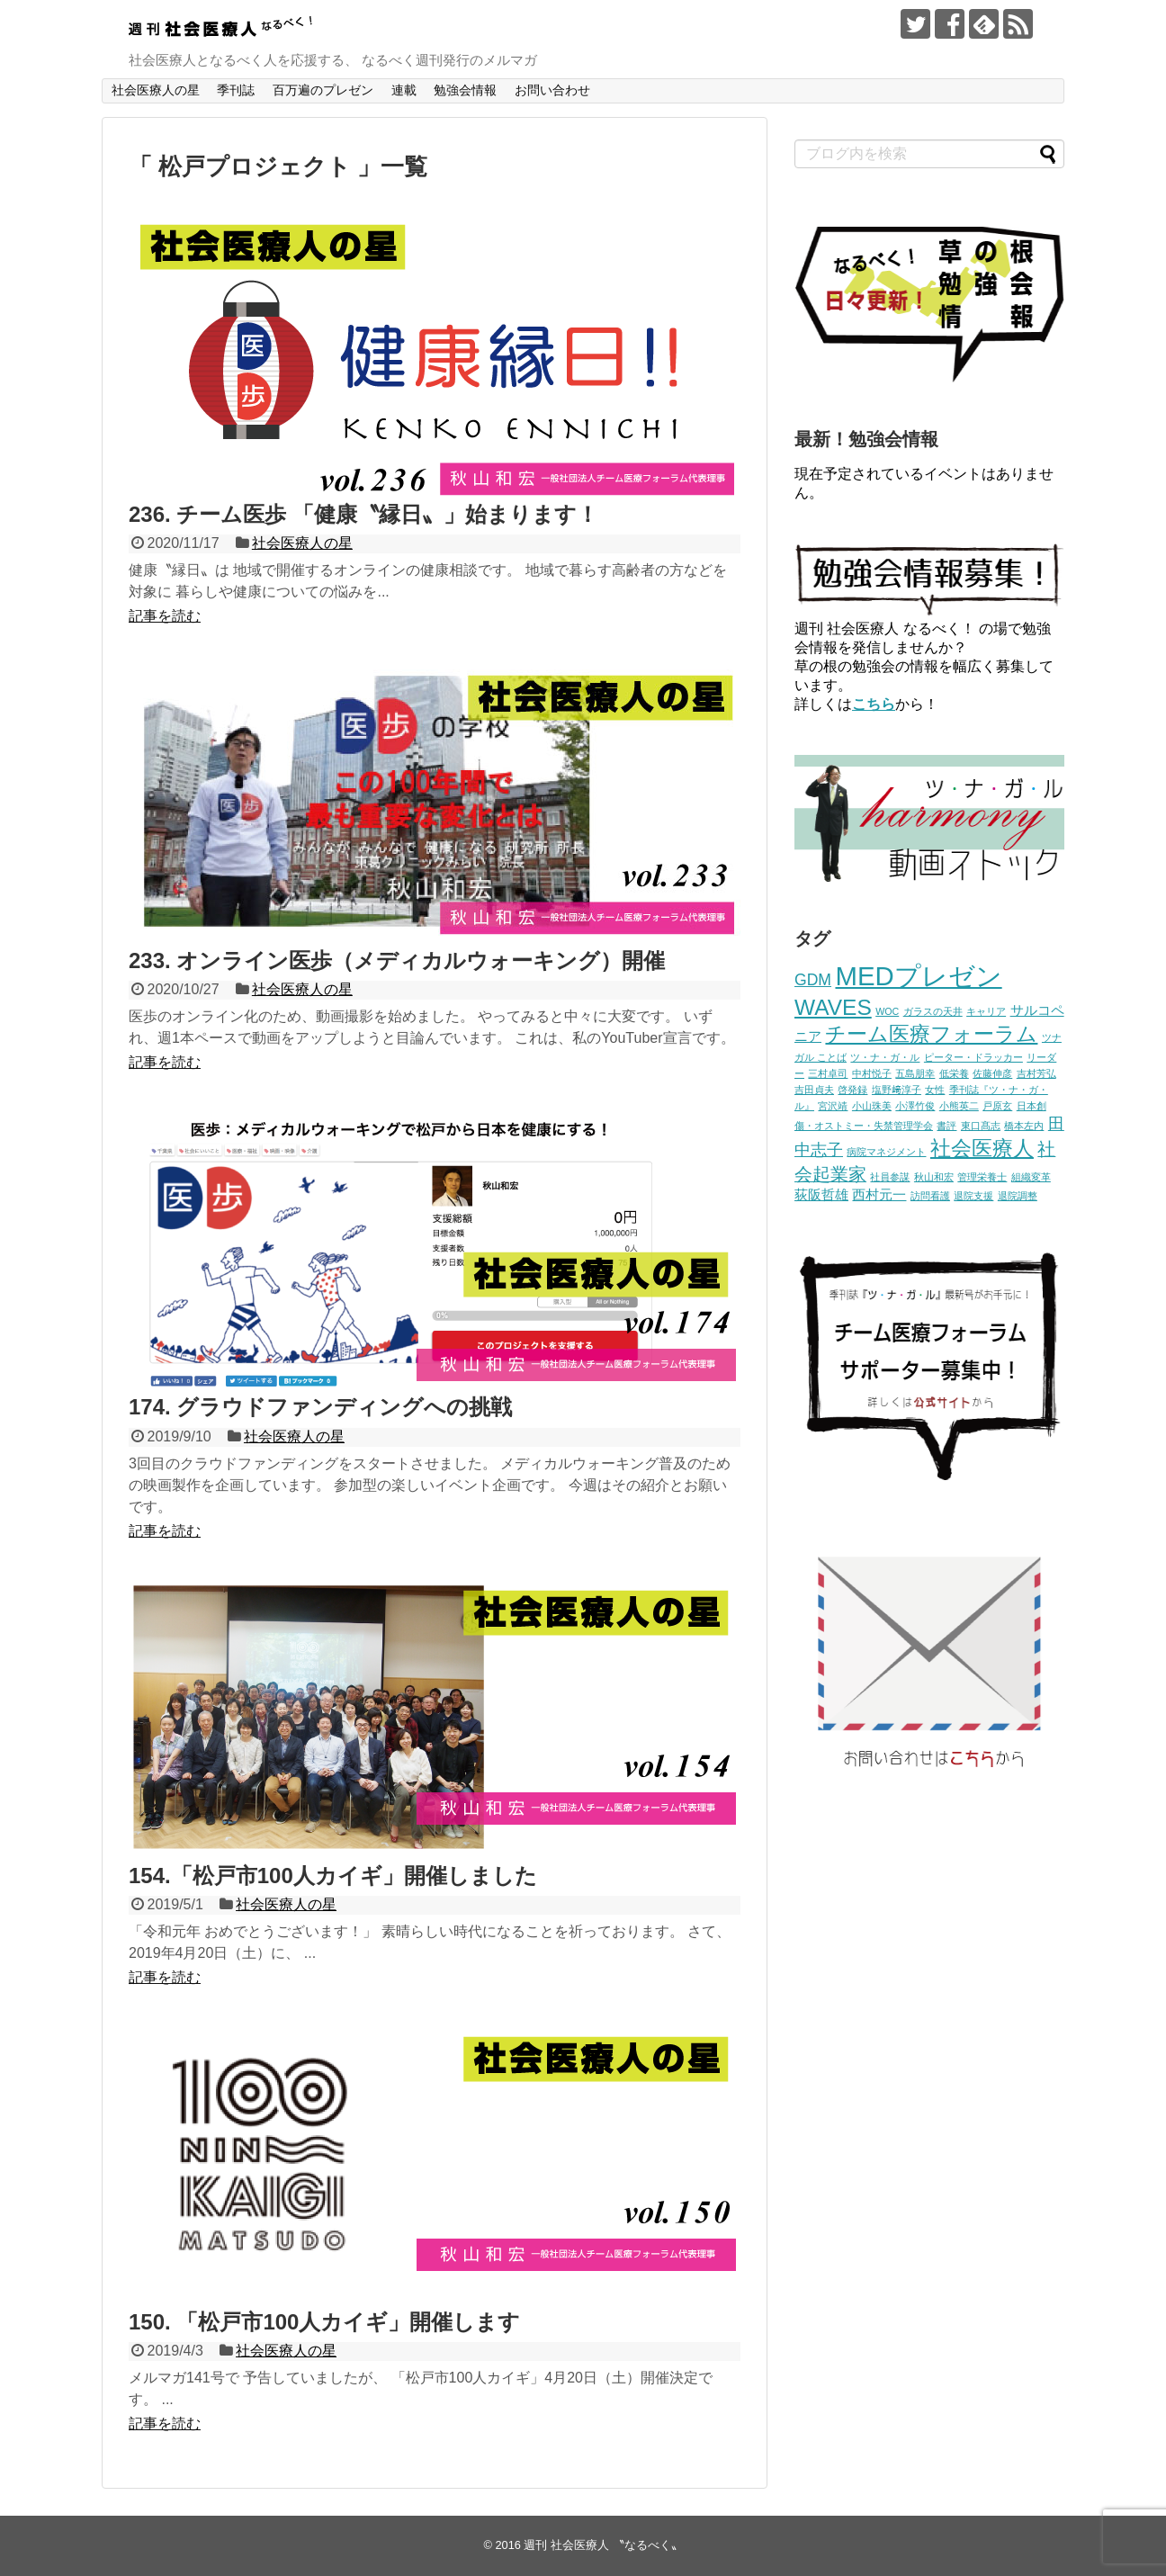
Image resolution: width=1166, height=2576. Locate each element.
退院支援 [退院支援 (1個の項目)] (973, 1195)
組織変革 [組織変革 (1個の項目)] (1031, 1176)
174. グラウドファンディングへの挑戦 (320, 1407)
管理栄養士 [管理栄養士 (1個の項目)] (982, 1176)
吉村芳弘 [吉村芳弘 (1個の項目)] (1036, 1073)
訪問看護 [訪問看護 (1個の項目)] (930, 1195)
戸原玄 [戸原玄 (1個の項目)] (997, 1105)
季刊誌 (236, 90)
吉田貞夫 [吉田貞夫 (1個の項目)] (814, 1089)
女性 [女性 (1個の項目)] (935, 1089)
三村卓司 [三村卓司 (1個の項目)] (828, 1073)
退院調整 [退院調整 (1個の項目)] (1017, 1195)
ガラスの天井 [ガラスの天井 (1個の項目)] (933, 1011)
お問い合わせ (552, 90)
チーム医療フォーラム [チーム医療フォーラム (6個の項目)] (931, 1034)
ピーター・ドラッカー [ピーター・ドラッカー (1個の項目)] (973, 1057)
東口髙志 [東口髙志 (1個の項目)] (980, 1125)
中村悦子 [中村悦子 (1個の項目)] (872, 1073)
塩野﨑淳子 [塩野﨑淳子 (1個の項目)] (896, 1089)
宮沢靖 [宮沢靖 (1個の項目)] (833, 1105)
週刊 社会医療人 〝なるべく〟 (603, 2545)
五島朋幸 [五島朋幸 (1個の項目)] (915, 1073)
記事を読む (165, 616)
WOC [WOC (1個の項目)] (887, 1011)
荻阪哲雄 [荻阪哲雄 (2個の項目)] (821, 1195)
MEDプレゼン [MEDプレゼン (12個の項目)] (918, 976)
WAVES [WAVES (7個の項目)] (833, 1007)
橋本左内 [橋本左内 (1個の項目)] (1024, 1125)
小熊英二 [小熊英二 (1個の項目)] (959, 1105)
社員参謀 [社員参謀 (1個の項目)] (890, 1176)
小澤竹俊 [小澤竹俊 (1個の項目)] (915, 1105)
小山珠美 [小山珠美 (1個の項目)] (872, 1105)
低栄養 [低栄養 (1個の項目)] (954, 1073)
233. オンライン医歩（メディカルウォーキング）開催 (397, 960)
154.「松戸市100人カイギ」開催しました (333, 1875)
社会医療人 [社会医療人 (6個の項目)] (982, 1148)
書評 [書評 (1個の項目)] (946, 1125)
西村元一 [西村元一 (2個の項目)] (879, 1195)
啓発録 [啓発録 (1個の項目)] (852, 1089)
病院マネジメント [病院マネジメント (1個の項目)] (886, 1151)
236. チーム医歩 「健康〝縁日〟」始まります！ (363, 514)
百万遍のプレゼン (323, 90)
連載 (404, 90)
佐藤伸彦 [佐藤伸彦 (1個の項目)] (992, 1073)
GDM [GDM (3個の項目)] (812, 980)
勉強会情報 (465, 90)
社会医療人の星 (156, 90)
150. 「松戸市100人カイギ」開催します (324, 2322)
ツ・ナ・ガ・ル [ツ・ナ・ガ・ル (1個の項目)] (884, 1057)
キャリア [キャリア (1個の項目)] (986, 1011)
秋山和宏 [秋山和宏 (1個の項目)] (934, 1176)
